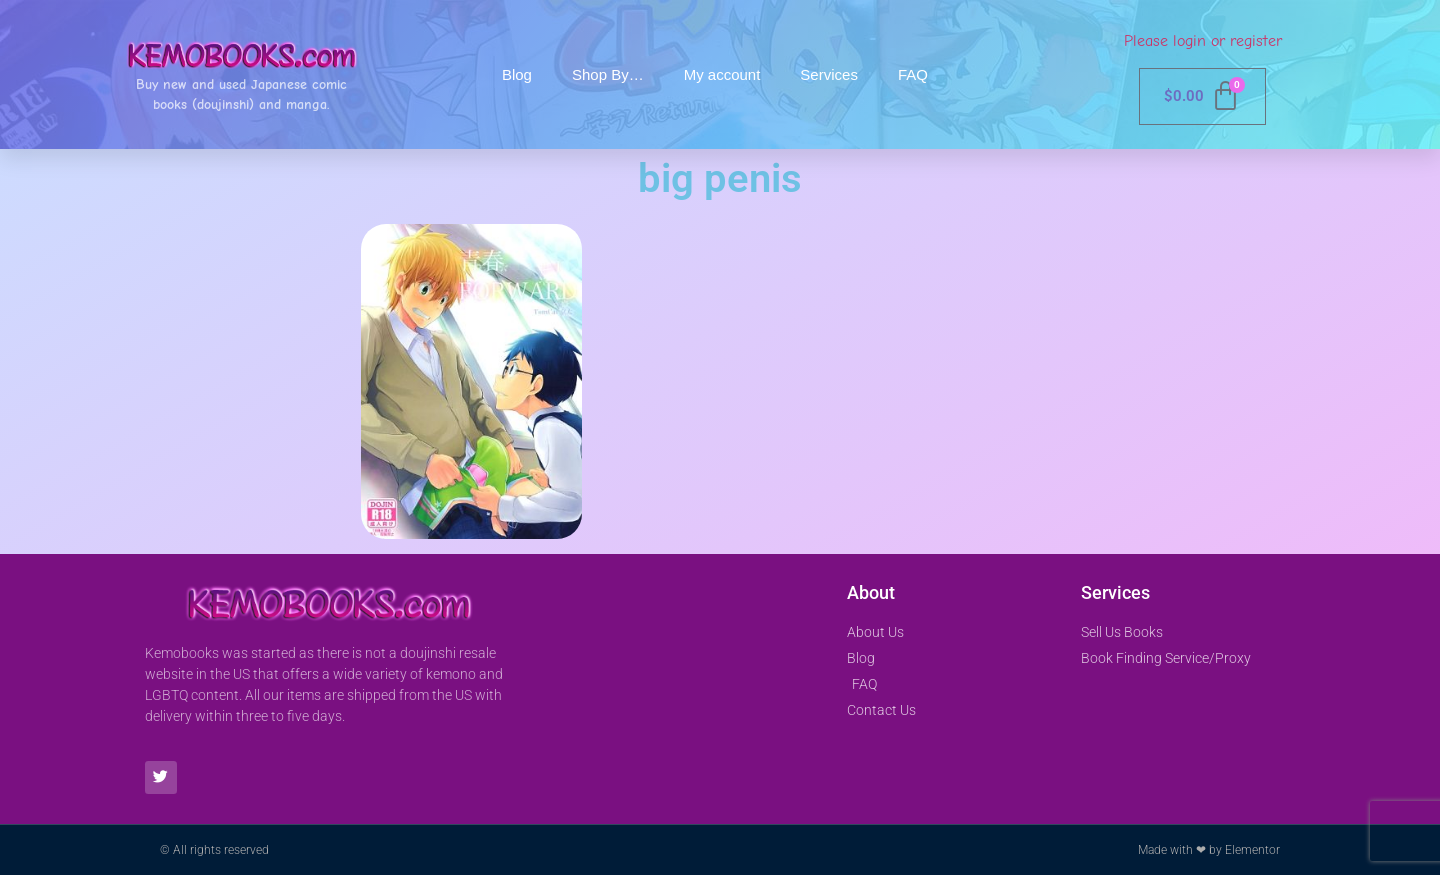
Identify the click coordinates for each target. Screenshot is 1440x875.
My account (722, 74)
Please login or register (1203, 41)
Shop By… (608, 74)
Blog (517, 74)
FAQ (913, 74)
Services (829, 74)
